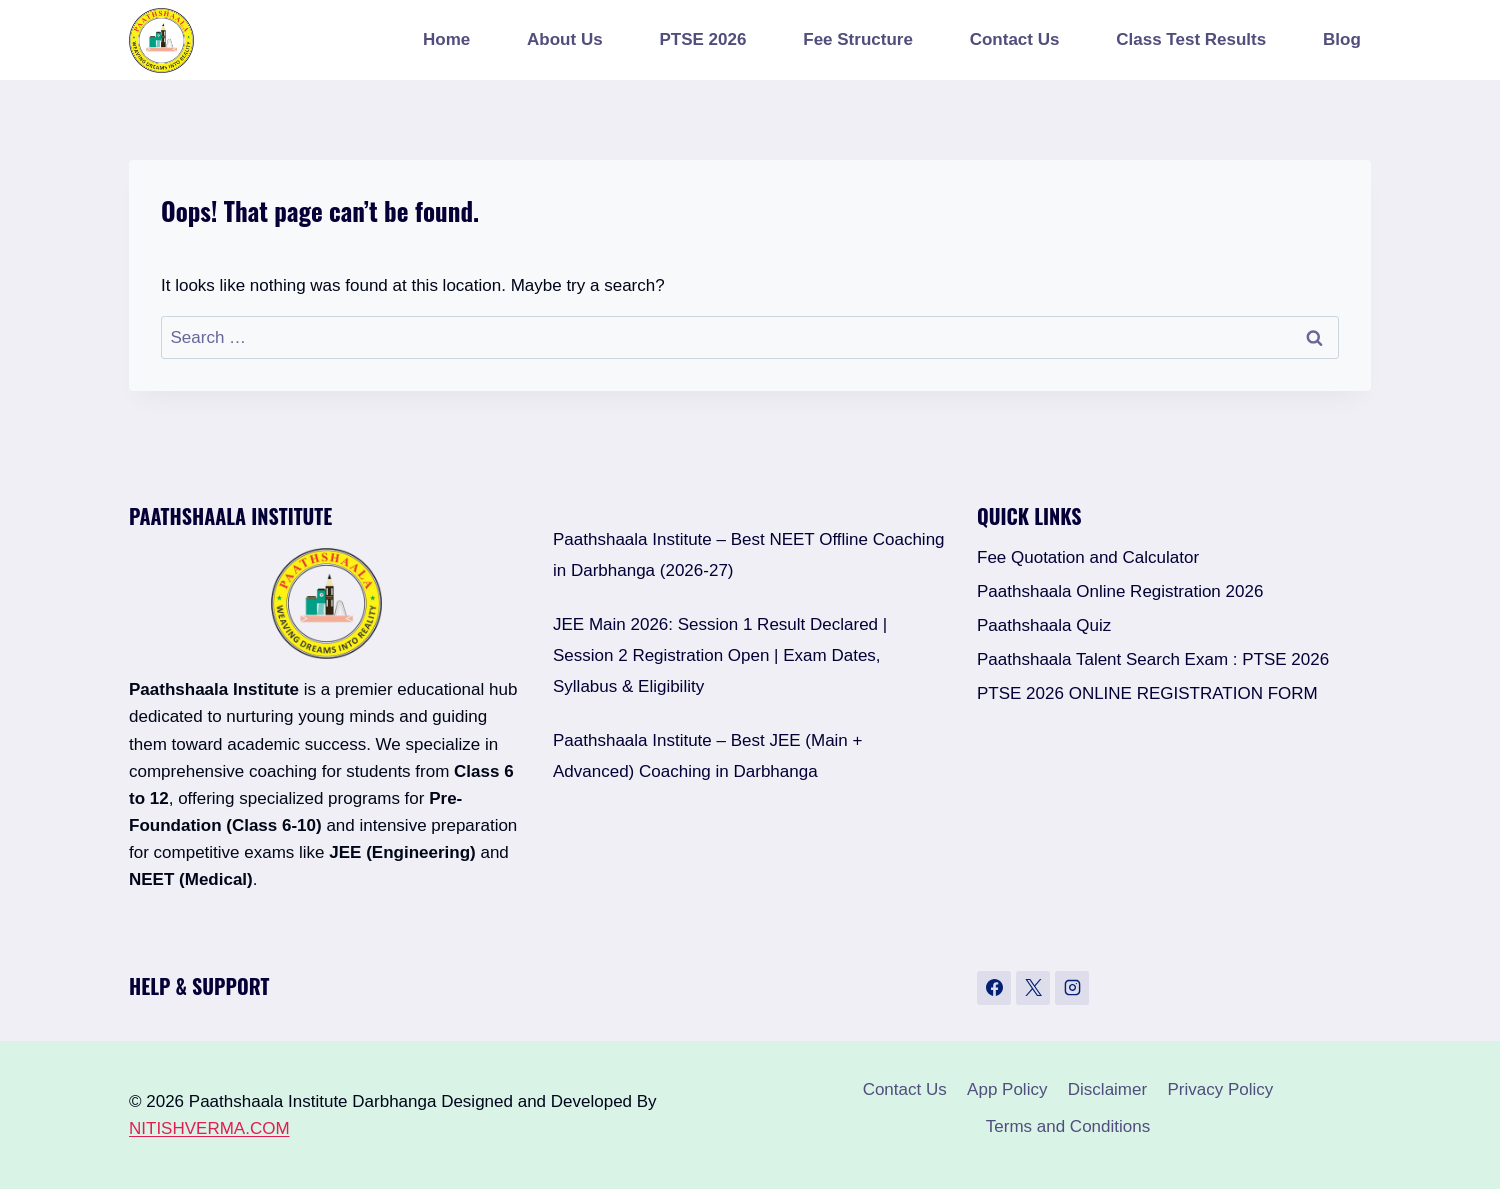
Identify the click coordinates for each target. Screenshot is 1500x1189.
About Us (565, 39)
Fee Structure (858, 39)
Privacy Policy (1221, 1089)
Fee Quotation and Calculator (1088, 557)
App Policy (1007, 1089)
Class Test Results (1191, 39)
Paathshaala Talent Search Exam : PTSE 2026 (1153, 659)
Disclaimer (1107, 1089)
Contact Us (1015, 39)
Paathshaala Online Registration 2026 (1120, 591)
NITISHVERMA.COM (209, 1128)
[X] (1033, 988)
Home (446, 39)
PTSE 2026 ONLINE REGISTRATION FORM (1147, 693)
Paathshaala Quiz (1044, 625)
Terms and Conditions (1068, 1126)
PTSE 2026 (702, 39)
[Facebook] (994, 988)
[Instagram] (1072, 988)
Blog (1342, 39)
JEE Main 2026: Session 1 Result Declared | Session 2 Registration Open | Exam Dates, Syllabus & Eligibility (720, 655)
